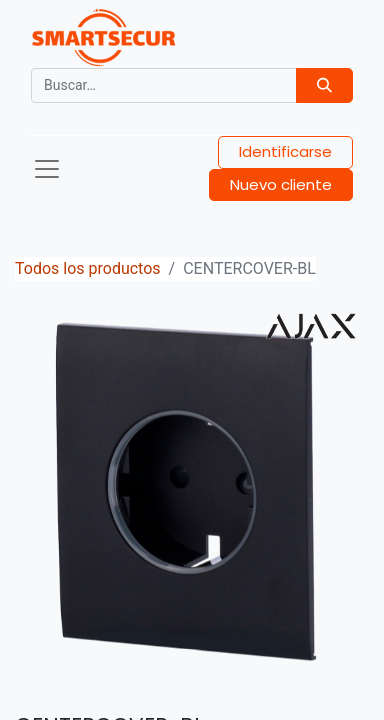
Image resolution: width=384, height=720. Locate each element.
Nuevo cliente (281, 184)
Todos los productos (88, 268)
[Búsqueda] (324, 85)
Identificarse (285, 151)
